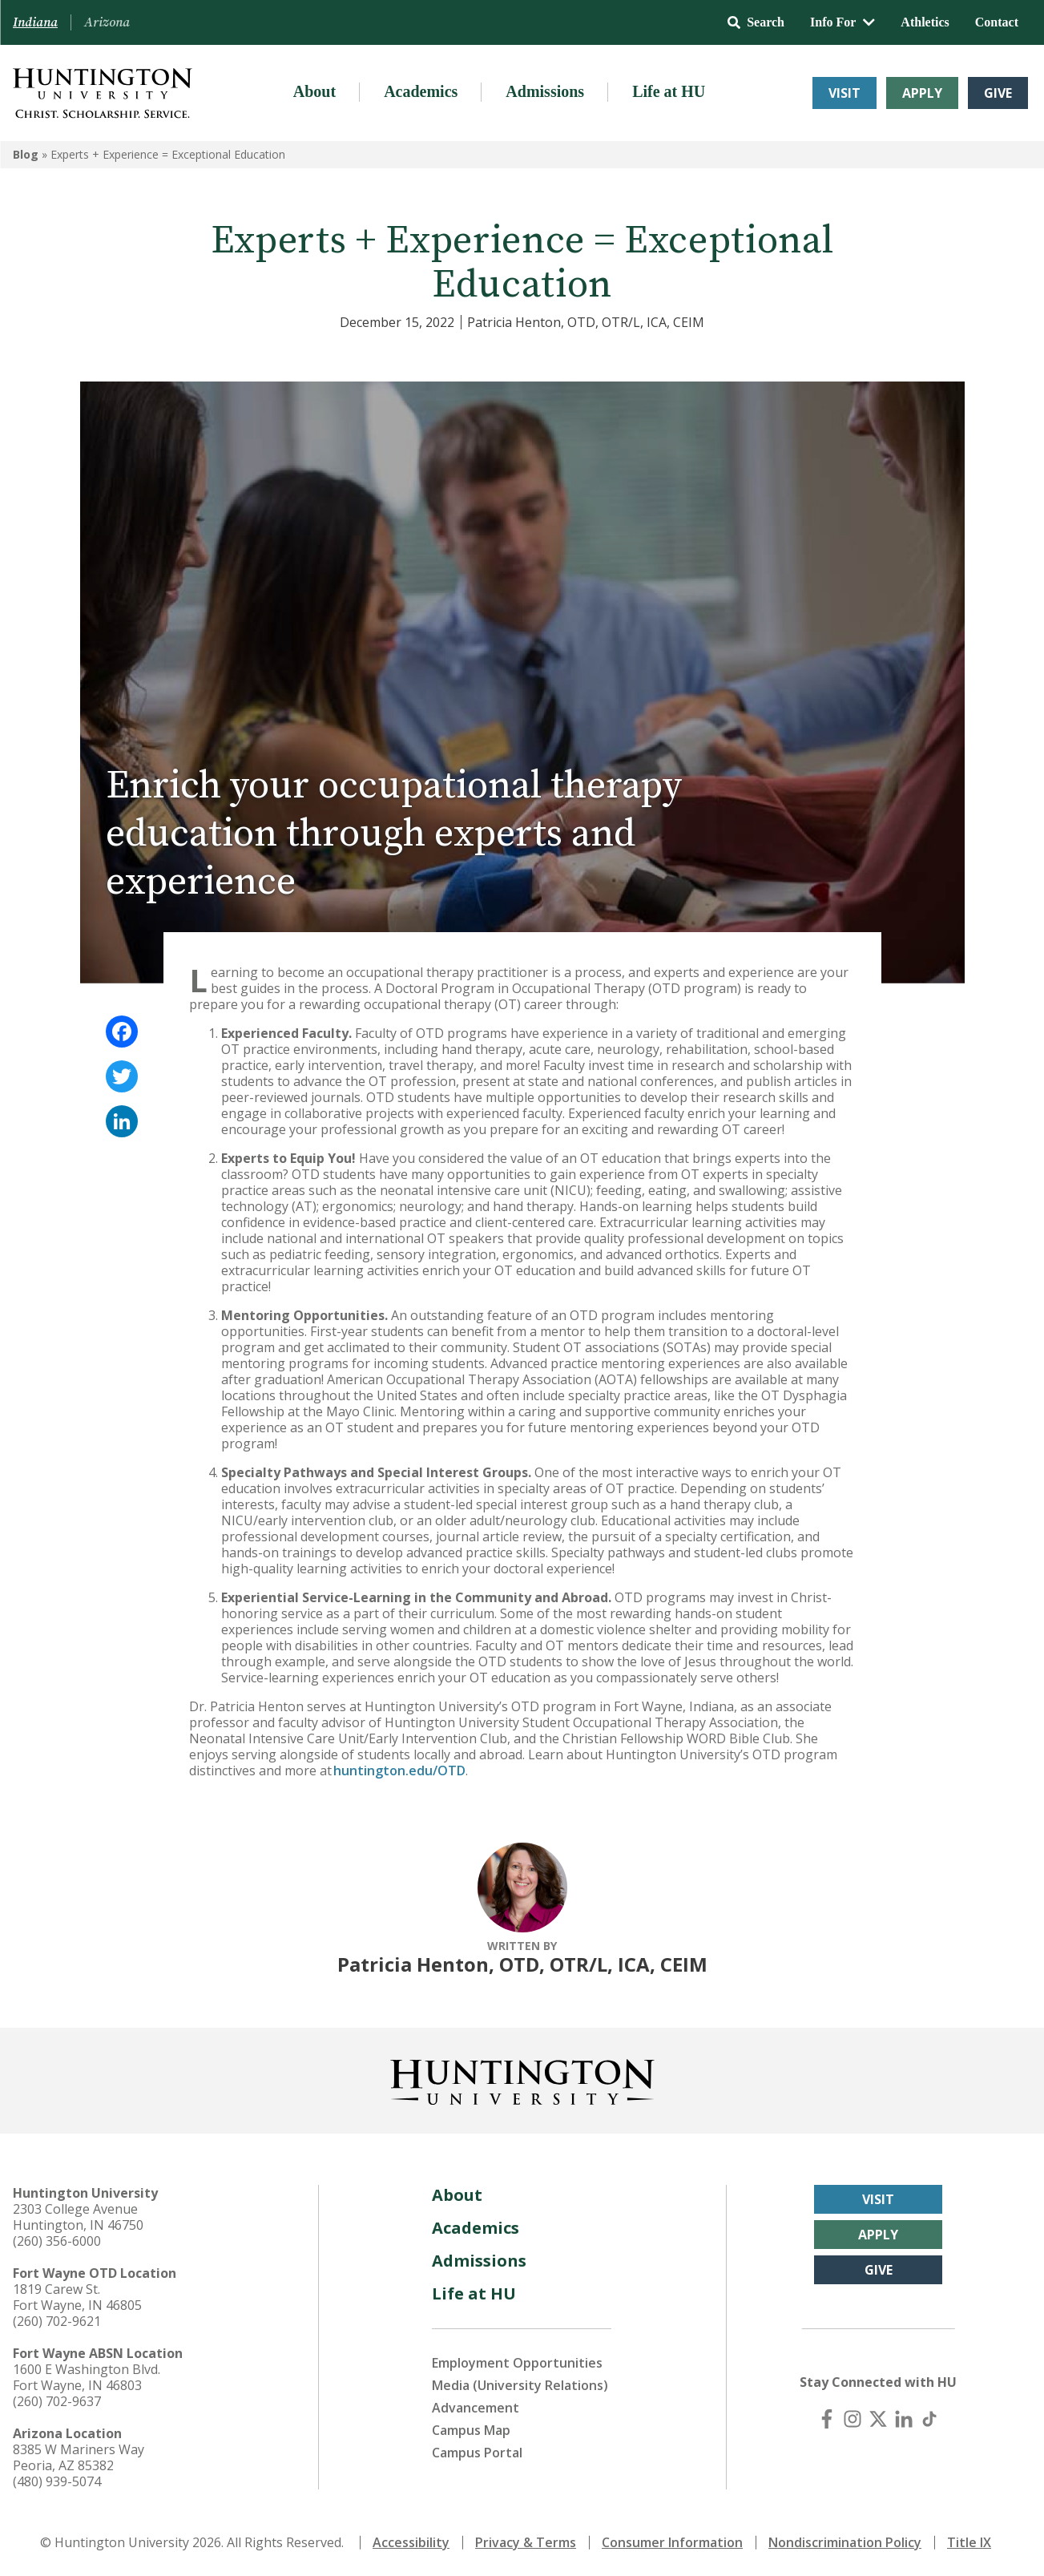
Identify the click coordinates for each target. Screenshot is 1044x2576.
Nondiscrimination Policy (844, 2542)
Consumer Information (672, 2542)
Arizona (107, 22)
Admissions (545, 91)
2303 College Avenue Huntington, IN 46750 (78, 2217)
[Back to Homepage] (522, 2079)
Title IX (969, 2542)
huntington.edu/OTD (399, 1770)
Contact (996, 22)
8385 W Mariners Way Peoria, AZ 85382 (78, 2457)
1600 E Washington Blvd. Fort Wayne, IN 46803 (86, 2377)
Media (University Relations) (520, 2385)
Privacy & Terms (525, 2542)
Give (998, 93)
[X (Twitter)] (878, 2419)
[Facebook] (826, 2419)
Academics (421, 91)
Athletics (925, 22)
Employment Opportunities (517, 2363)
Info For (842, 22)
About (314, 91)
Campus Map (471, 2430)
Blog (25, 154)
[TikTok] (929, 2419)
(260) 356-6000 (57, 2241)
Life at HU (668, 91)
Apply (922, 93)
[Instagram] (852, 2419)
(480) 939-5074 (57, 2481)
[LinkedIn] (903, 2419)
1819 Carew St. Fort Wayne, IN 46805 (77, 2297)
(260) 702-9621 (57, 2321)
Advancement (475, 2408)
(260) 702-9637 (57, 2401)
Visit (844, 93)
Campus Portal (477, 2452)
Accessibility (411, 2542)
